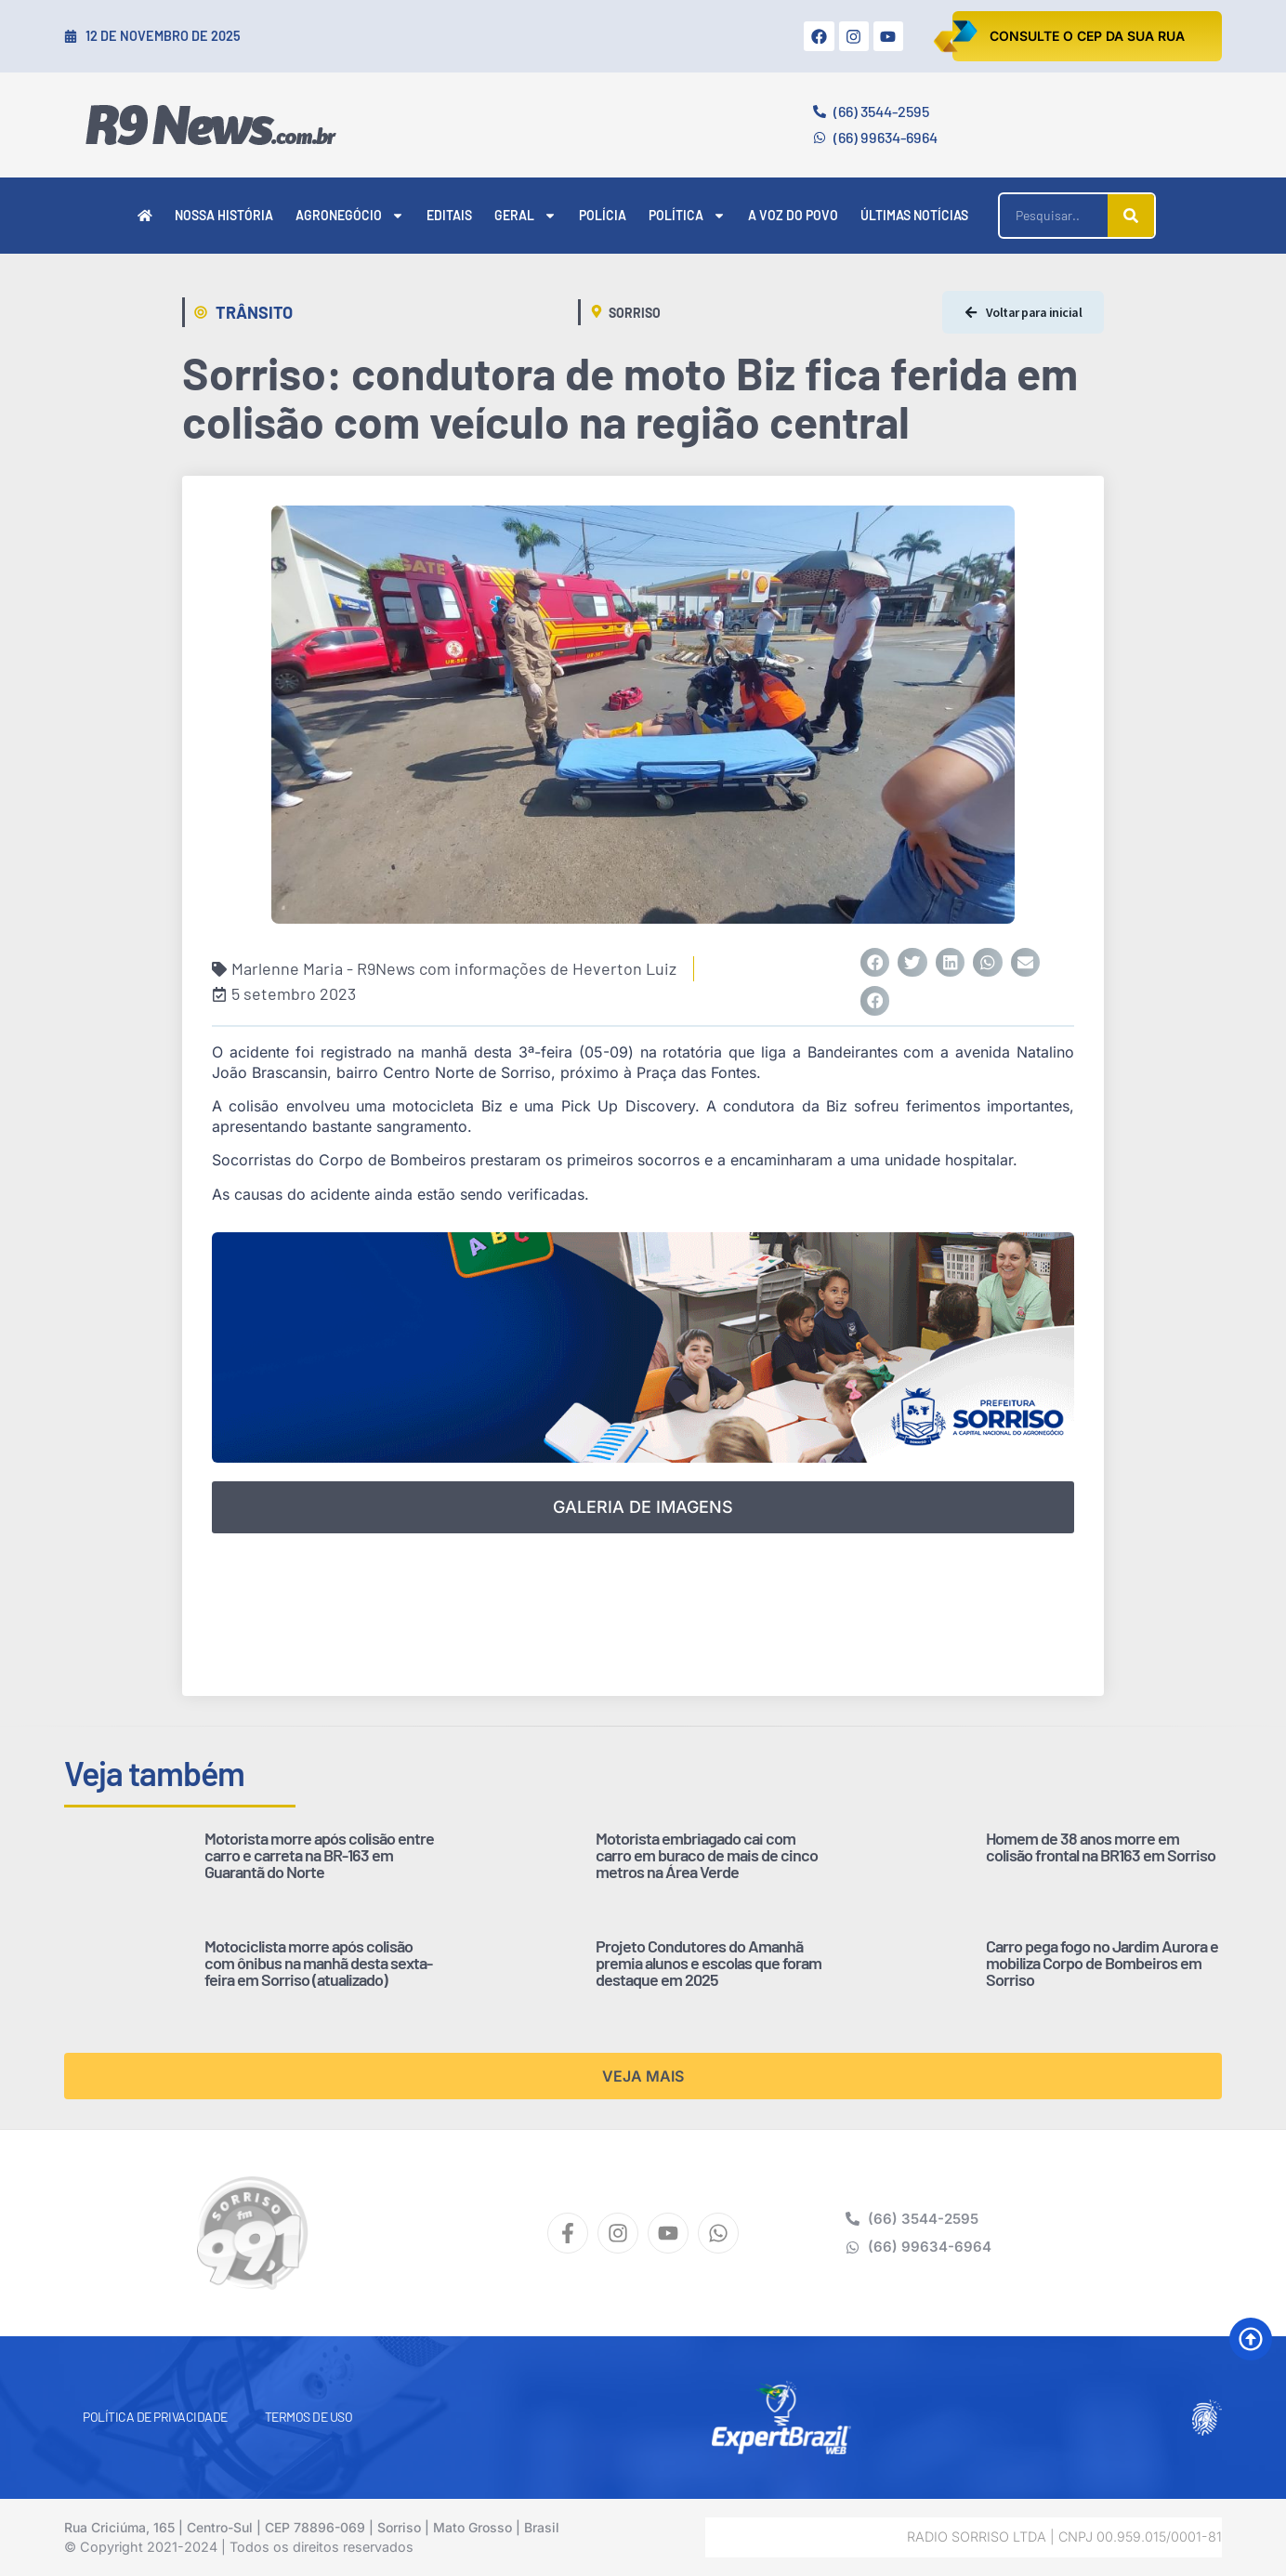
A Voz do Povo (793, 215)
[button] (875, 963)
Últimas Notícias (914, 215)
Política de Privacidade (155, 2417)
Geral (525, 215)
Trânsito (254, 312)
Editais (449, 215)
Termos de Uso (309, 2417)
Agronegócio (349, 215)
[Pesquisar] (1131, 215)
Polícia (602, 215)
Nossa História (224, 215)
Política (687, 215)
